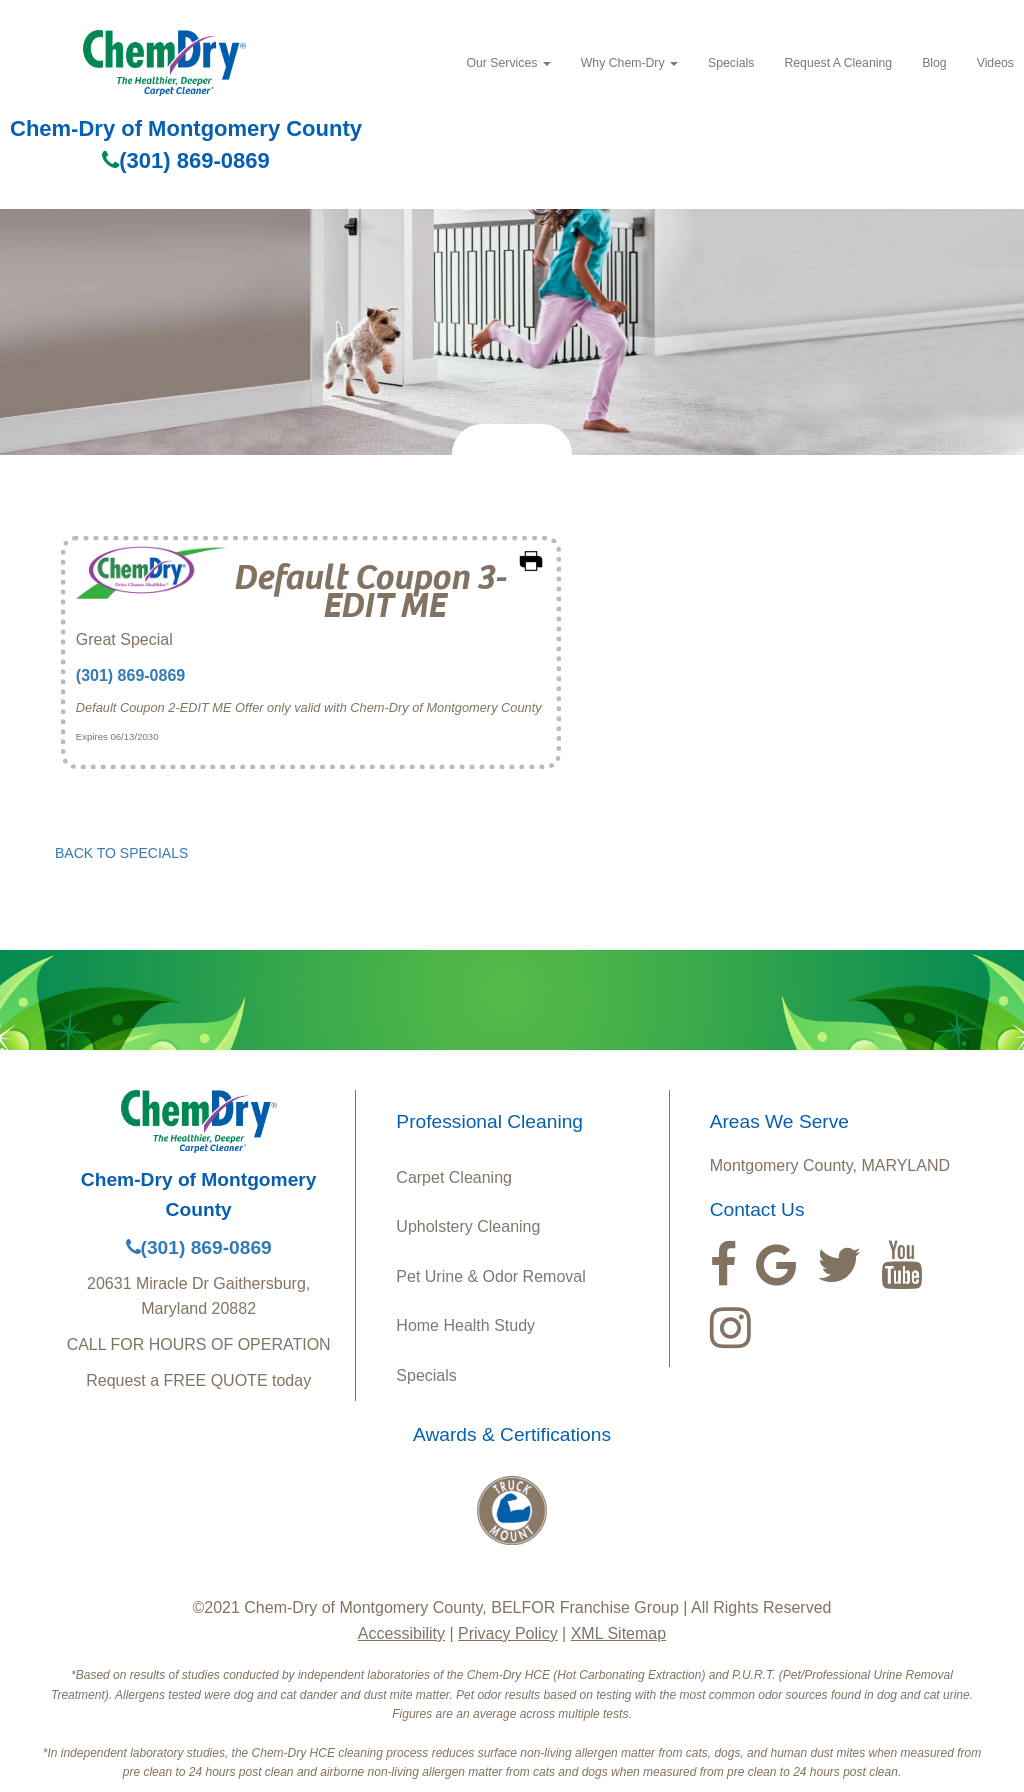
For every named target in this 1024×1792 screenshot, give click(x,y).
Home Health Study (465, 1325)
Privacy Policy (508, 1633)
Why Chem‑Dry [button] (629, 63)
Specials (731, 63)
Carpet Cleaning (454, 1177)
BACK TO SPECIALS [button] (121, 853)
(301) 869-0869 (185, 160)
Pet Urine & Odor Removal (490, 1276)
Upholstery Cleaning (468, 1226)
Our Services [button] (508, 63)
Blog (934, 63)
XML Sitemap (618, 1633)
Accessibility (401, 1633)
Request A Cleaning (838, 63)
